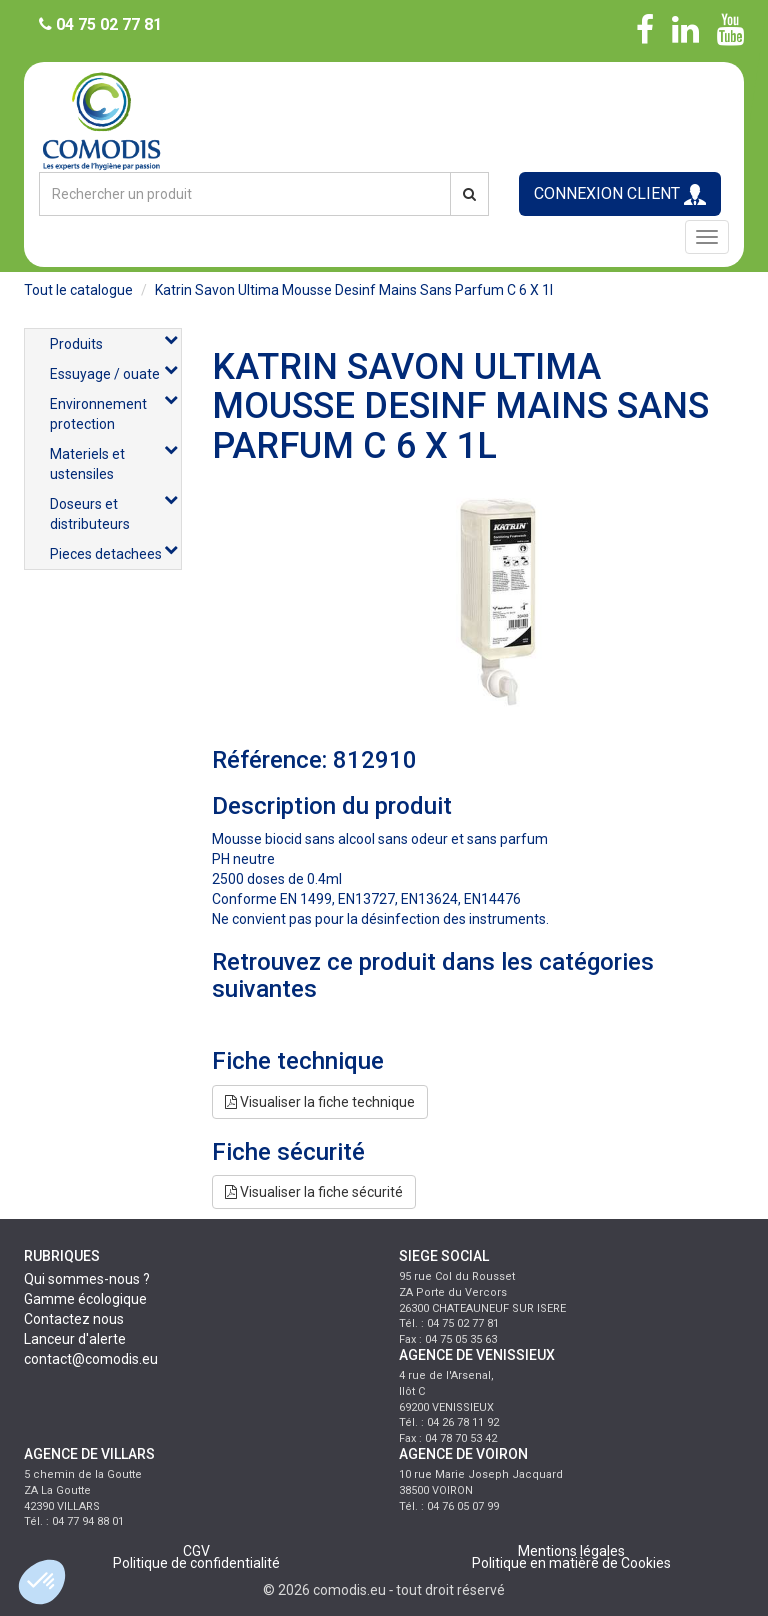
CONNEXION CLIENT (620, 194)
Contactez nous (74, 1319)
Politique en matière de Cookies (571, 1563)
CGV (196, 1551)
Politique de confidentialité (196, 1563)
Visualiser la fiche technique (320, 1102)
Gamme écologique (85, 1299)
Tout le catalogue (78, 290)
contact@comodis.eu (91, 1359)
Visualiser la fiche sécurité (314, 1192)
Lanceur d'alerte (75, 1339)
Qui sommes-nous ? (87, 1279)
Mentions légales (571, 1551)
